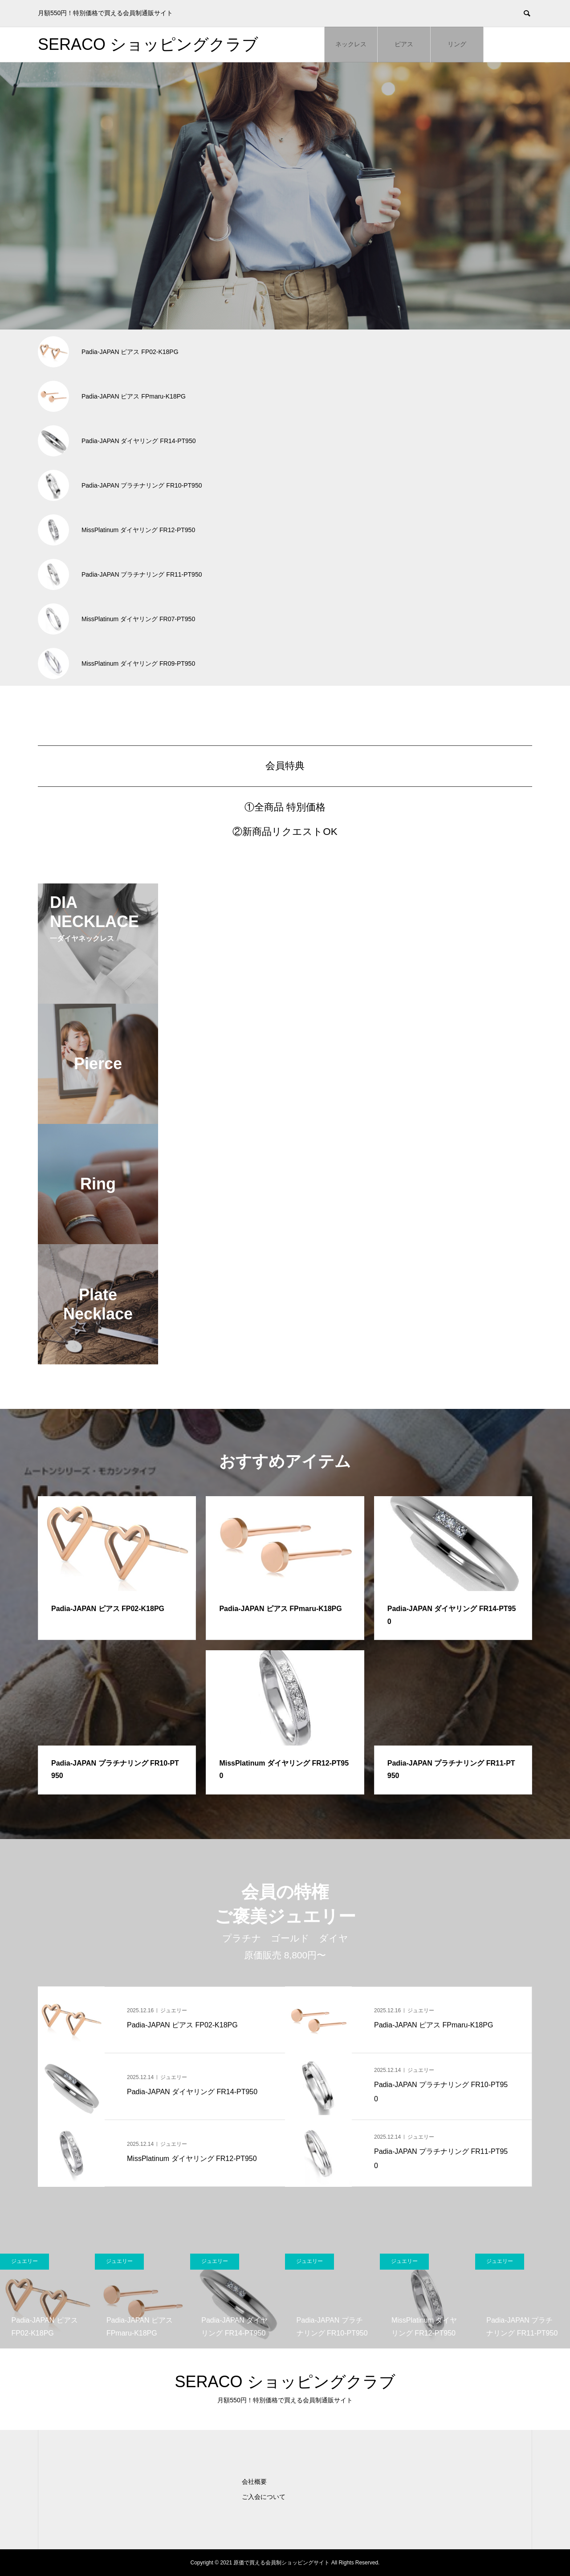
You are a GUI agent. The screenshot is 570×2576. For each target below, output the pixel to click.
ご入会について (263, 2496)
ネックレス (350, 44)
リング (457, 44)
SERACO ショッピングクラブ (148, 44)
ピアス (404, 44)
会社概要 (254, 2481)
